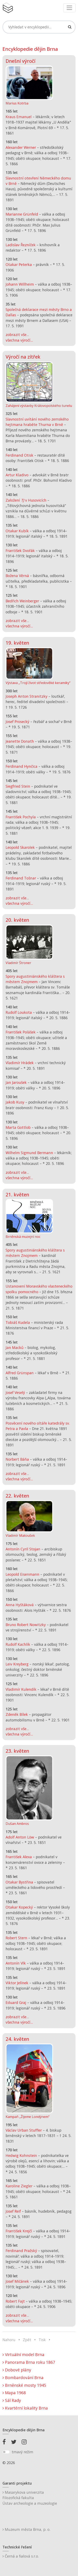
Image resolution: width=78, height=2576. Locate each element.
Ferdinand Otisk (19, 455)
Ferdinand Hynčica (21, 766)
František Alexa (19, 1856)
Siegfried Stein (18, 786)
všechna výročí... (19, 340)
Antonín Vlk (16, 1963)
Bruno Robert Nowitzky (26, 1624)
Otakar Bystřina (19, 1882)
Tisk (42, 2339)
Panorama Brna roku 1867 (28, 2362)
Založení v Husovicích (26, 500)
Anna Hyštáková (20, 1604)
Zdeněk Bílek (17, 1714)
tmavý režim (22, 2451)
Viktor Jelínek (17, 1982)
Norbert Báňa (17, 1459)
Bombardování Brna (22, 2377)
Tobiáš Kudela (18, 1322)
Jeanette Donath (20, 741)
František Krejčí (19, 2230)
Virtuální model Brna (23, 2354)
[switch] (6, 2452)
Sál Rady (11, 2400)
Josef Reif (13, 2211)
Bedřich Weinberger (22, 600)
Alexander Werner (21, 147)
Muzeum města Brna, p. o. (26, 2529)
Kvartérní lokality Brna (25, 2408)
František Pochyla (21, 816)
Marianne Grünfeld (22, 214)
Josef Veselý (15, 1392)
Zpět (27, 2339)
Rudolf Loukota (19, 1012)
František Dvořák (20, 550)
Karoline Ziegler (19, 2185)
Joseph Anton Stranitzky (26, 696)
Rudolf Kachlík (18, 1644)
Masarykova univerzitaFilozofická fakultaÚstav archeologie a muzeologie (29, 2498)
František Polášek (21, 1032)
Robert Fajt (15, 2301)
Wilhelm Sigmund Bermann (29, 1152)
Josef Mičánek (17, 2281)
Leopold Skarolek (20, 847)
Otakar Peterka (19, 264)
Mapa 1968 (14, 2392)
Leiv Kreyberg (17, 1664)
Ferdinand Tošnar (21, 878)
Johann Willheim (20, 284)
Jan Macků (15, 1347)
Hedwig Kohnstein (21, 2155)
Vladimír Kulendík (21, 1689)
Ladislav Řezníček (21, 244)
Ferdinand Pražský (21, 2250)
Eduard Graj (16, 2002)
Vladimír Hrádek (20, 1062)
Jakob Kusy (15, 1102)
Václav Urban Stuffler (24, 2130)
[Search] (39, 27)
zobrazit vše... (17, 334)
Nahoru (8, 2339)
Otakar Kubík (17, 530)
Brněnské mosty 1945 (24, 2385)
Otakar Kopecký (19, 1907)
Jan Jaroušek (16, 1082)
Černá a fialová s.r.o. (20, 2556)
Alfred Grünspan (20, 1372)
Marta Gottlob (18, 1127)
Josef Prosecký (17, 721)
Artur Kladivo (17, 474)
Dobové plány (16, 2370)
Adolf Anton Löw (20, 1837)
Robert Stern (16, 1937)
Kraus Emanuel (19, 116)
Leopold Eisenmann (22, 1574)
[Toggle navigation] (69, 7)
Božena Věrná (17, 575)
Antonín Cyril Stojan (23, 1548)
